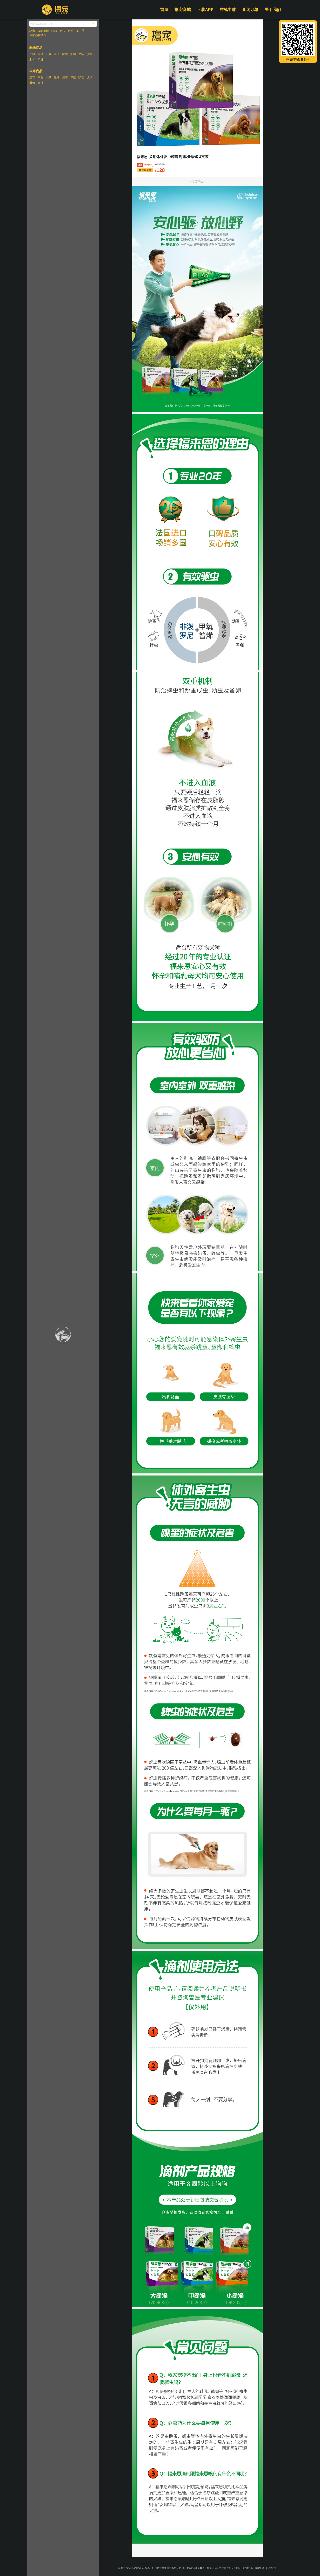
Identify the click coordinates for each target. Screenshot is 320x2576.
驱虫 (32, 30)
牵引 (40, 59)
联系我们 (272, 2568)
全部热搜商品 (38, 35)
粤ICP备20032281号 (193, 2568)
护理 (73, 54)
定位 (62, 30)
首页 (164, 9)
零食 (40, 54)
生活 (81, 54)
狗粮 (70, 30)
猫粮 (54, 30)
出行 (40, 82)
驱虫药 (80, 30)
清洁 (57, 54)
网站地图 (260, 2568)
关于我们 (272, 9)
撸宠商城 (182, 9)
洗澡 (89, 54)
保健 (65, 54)
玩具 (48, 54)
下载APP (205, 9)
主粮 (32, 54)
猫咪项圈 (43, 30)
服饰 (32, 59)
